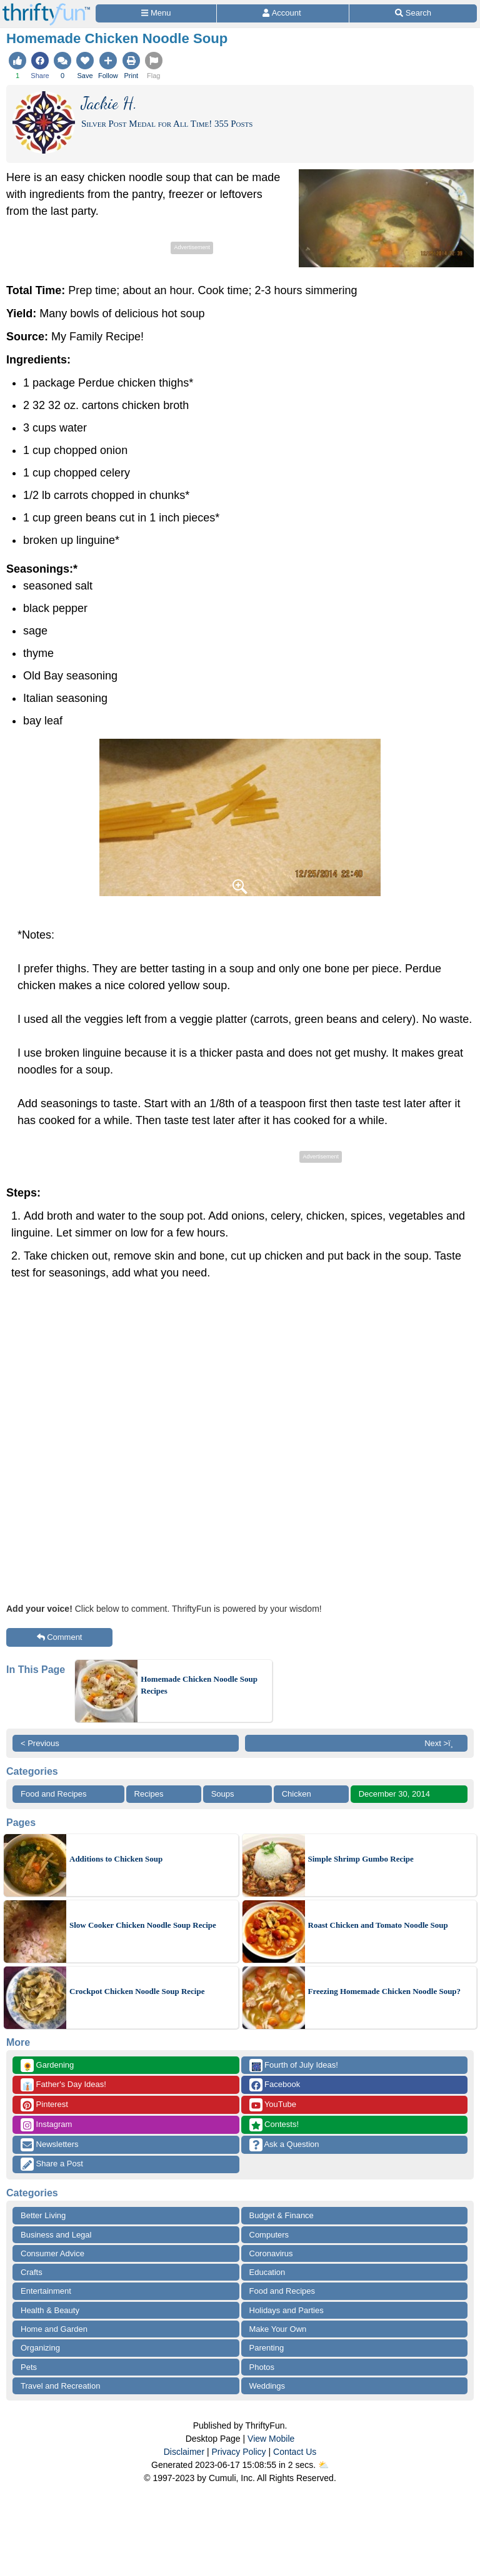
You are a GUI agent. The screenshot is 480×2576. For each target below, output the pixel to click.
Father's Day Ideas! (63, 2084)
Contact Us (294, 2452)
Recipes (149, 1794)
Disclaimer (184, 2452)
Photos (261, 2367)
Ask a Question (284, 2144)
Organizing (40, 2347)
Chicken (296, 1794)
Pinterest (44, 2104)
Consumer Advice (52, 2253)
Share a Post (52, 2164)
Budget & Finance (281, 2215)
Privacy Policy (238, 2452)
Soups (222, 1794)
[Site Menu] (156, 13)
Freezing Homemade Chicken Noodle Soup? (384, 1991)
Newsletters (50, 2144)
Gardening (47, 2065)
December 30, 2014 (394, 1794)
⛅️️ (323, 2465)
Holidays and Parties (286, 2310)
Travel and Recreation (60, 2386)
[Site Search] (413, 13)
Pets (29, 2367)
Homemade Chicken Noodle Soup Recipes (199, 1685)
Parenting (266, 2347)
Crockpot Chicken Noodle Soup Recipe (136, 1991)
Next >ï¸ (441, 1743)
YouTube (272, 2104)
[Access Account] (283, 13)
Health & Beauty (50, 2310)
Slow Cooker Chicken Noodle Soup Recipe (142, 1925)
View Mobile (271, 2439)
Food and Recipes (54, 1794)
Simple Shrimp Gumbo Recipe (361, 1858)
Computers (269, 2234)
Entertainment (46, 2291)
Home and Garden (54, 2329)
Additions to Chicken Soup (115, 1858)
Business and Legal (56, 2234)
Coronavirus (271, 2253)
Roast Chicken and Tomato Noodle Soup (378, 1925)
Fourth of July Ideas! (293, 2065)
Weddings (267, 2386)
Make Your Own (278, 2329)
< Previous (40, 1743)
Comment (59, 1637)
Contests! (274, 2124)
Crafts (31, 2272)
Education (267, 2272)
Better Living (43, 2215)
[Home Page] (46, 7)
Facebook (275, 2084)
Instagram (46, 2124)
